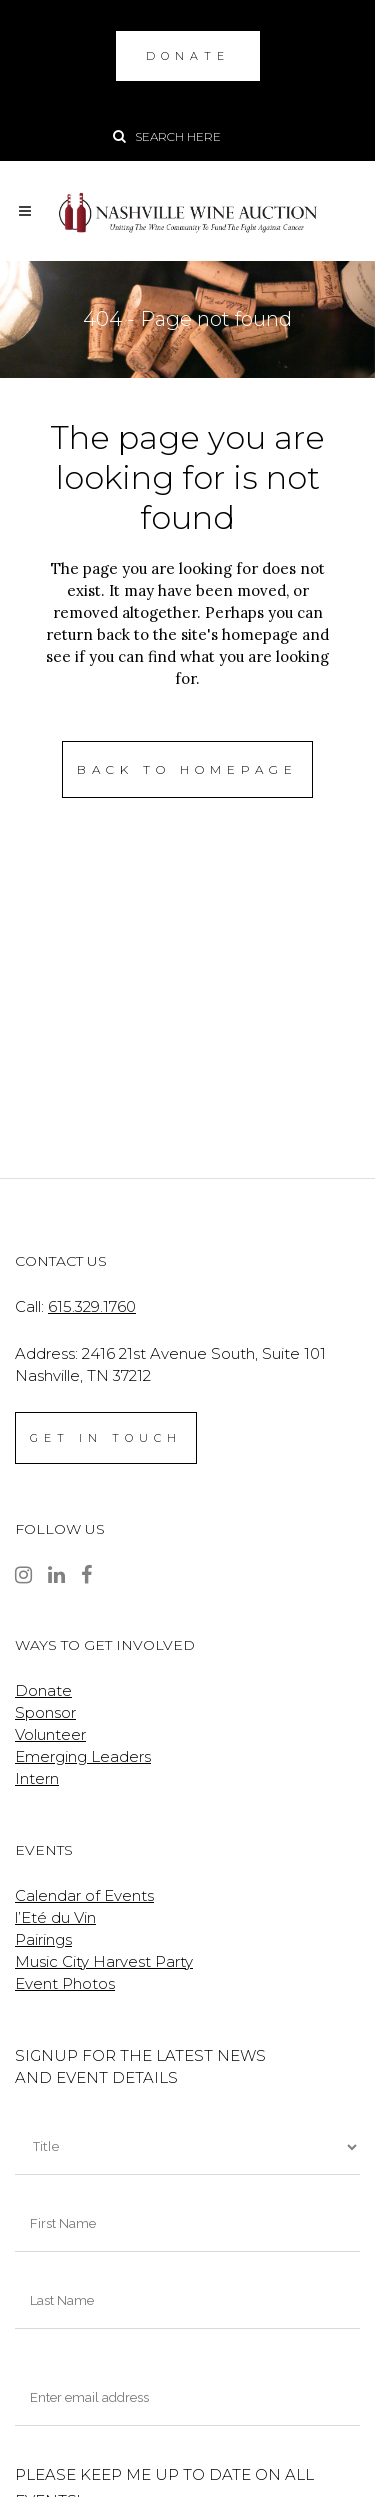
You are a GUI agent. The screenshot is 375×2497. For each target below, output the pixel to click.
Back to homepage (187, 769)
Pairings (43, 1939)
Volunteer (50, 1734)
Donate (43, 1690)
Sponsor (45, 1712)
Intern (37, 1778)
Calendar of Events (84, 1895)
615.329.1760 (92, 1306)
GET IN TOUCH (106, 1438)
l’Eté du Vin (55, 1917)
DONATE (188, 56)
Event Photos (65, 1983)
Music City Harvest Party (104, 1961)
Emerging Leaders (83, 1756)
